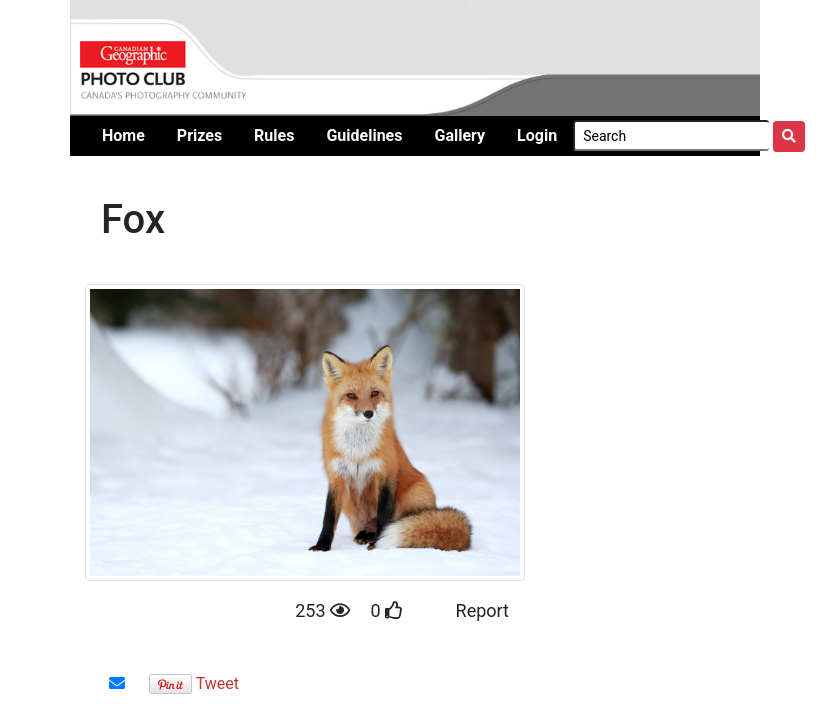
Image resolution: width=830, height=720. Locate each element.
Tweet (217, 683)
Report (482, 610)
